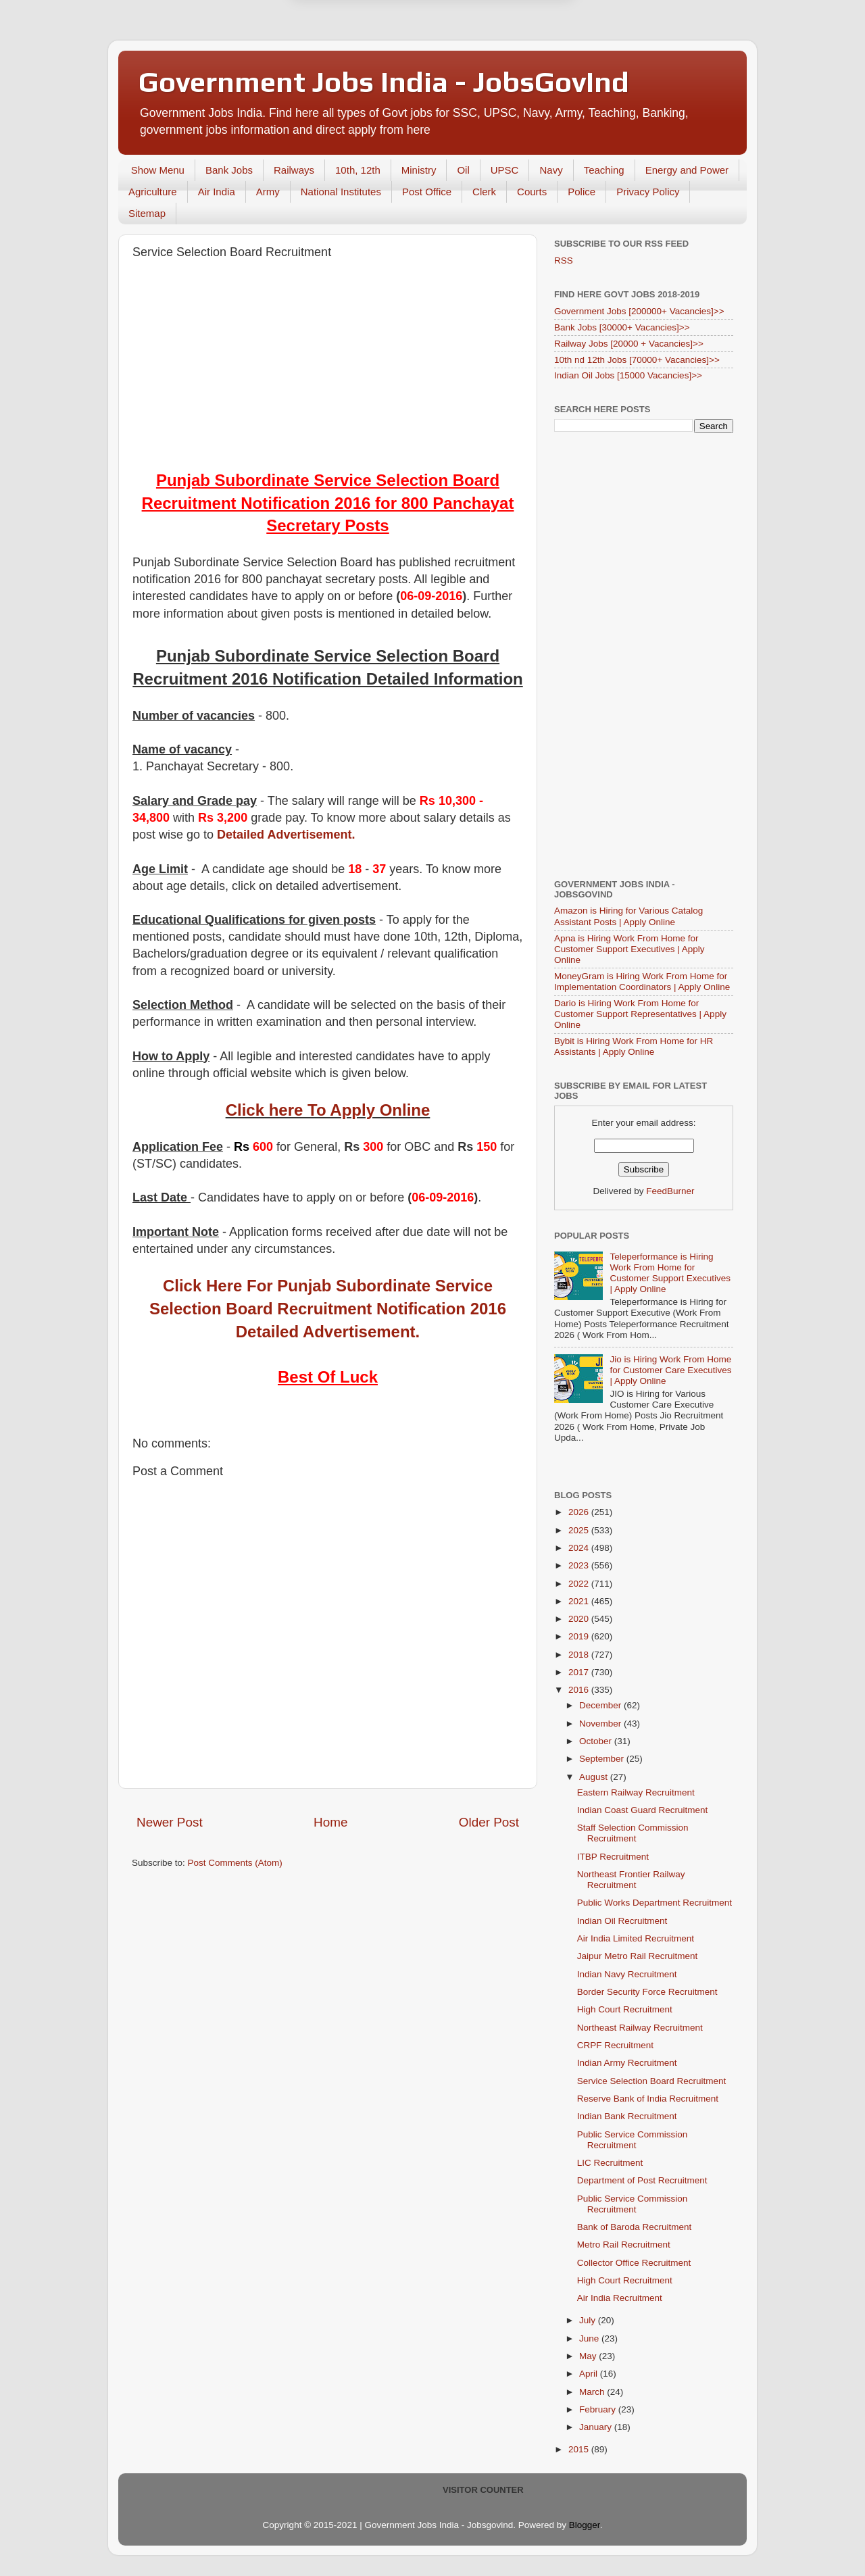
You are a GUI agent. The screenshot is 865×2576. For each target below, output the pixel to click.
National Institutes (341, 191)
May (589, 2356)
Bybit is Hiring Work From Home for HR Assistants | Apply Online (633, 1046)
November (601, 1723)
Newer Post (170, 1822)
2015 (579, 2449)
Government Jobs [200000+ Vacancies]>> (639, 311)
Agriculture (152, 191)
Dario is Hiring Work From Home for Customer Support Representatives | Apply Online (640, 1014)
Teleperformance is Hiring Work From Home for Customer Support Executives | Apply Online (670, 1273)
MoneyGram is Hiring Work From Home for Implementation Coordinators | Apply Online (642, 981)
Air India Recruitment (619, 2298)
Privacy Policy (647, 191)
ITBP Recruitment (613, 1857)
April (589, 2374)
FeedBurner (670, 1191)
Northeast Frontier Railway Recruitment (631, 1879)
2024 (579, 1548)
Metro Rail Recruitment (623, 2244)
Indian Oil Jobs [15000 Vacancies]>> (628, 375)
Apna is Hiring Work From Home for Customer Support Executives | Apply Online (629, 949)
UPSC (505, 170)
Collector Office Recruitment (634, 2263)
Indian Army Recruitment (627, 2063)
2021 (579, 1601)
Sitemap (147, 213)
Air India (216, 191)
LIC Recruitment (610, 2163)
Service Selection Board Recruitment (651, 2081)
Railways (294, 170)
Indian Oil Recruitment (622, 1921)
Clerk (484, 191)
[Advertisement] (327, 367)
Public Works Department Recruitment (654, 1903)
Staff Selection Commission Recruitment (633, 1833)
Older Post (489, 1822)
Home (330, 1822)
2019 (579, 1636)
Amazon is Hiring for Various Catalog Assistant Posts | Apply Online (628, 916)
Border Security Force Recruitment (647, 1992)
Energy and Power (686, 170)
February (598, 2409)
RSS (563, 260)
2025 (579, 1530)
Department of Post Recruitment (642, 2180)
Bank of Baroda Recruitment (634, 2227)
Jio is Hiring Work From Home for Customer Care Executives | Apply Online (670, 1370)
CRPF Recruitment (615, 2045)
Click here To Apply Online (328, 1110)
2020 (579, 1619)
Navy (550, 170)
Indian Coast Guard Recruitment (642, 1810)
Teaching (604, 170)
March (593, 2392)
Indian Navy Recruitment (627, 1974)
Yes (502, 58)
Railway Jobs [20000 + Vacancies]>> (628, 344)
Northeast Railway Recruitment (640, 2028)
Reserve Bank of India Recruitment (647, 2099)
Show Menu (157, 170)
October (596, 1741)
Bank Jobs (229, 170)
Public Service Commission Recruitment (632, 2139)
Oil (463, 170)
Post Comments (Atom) (235, 1863)
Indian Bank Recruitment (627, 2116)
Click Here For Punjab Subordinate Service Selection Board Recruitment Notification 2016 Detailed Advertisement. (327, 1308)
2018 (579, 1655)
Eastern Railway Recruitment (636, 1792)
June (590, 2338)
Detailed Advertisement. (286, 834)
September (602, 1759)
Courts (532, 191)
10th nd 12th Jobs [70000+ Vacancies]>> (637, 360)
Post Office (426, 191)
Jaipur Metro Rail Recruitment (637, 1956)
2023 (579, 1565)
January (596, 2427)
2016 (579, 1690)
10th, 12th (357, 170)
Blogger (584, 2525)
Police (581, 191)
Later (366, 58)
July (588, 2320)
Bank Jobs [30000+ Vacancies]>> (622, 327)
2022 (579, 1584)
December (601, 1705)
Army (268, 191)
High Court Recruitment (624, 2009)
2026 (579, 1512)
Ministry (419, 170)
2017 (579, 1672)
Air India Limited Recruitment (635, 1938)
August (594, 1777)
